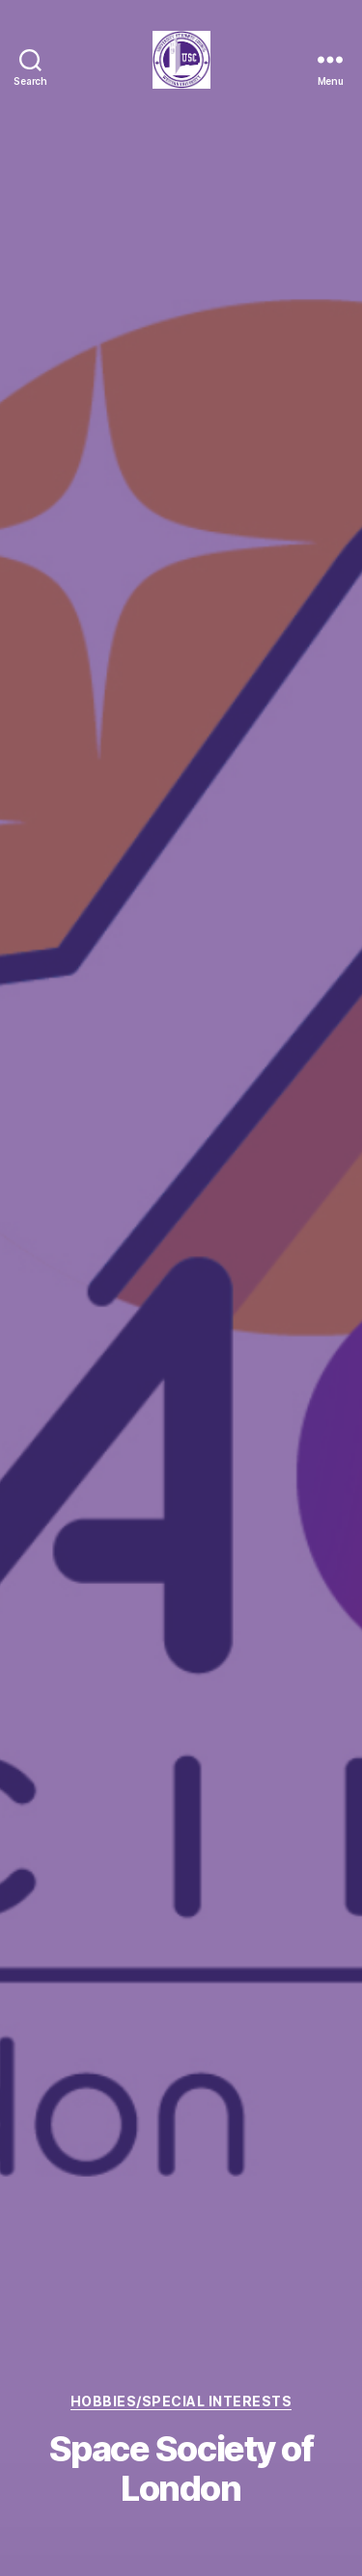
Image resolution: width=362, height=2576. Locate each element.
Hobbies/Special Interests (181, 2401)
